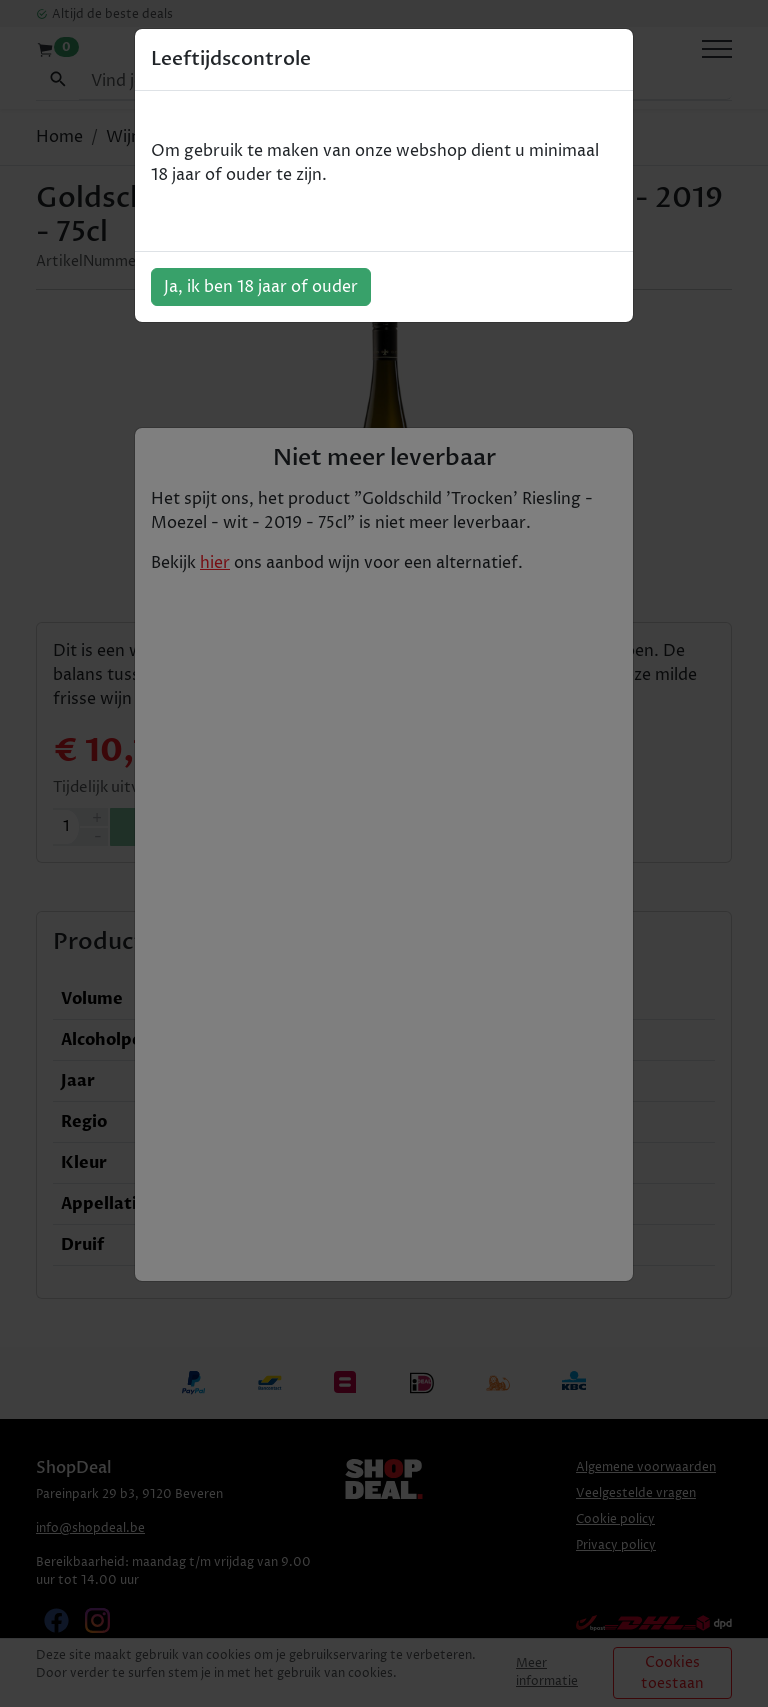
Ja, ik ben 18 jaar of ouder (261, 287)
